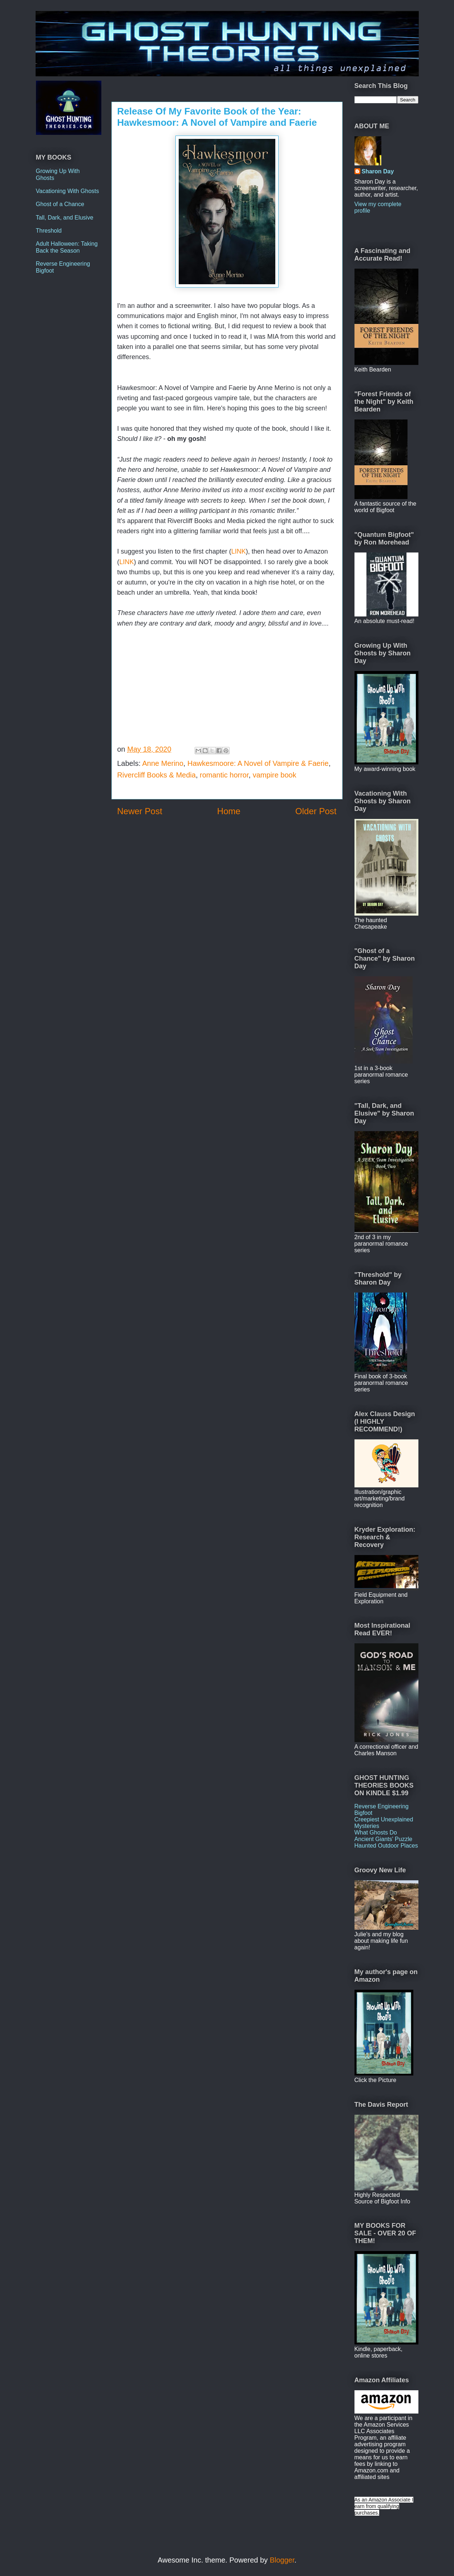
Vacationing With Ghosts (67, 191)
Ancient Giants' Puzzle (383, 1839)
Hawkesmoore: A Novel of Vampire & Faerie (258, 763)
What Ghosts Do (375, 1832)
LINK (238, 551)
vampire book (274, 775)
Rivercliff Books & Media (156, 775)
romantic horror (224, 775)
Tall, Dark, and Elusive (64, 217)
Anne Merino (162, 763)
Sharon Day (378, 171)
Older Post (315, 811)
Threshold (49, 231)
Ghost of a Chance (60, 204)
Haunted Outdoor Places (386, 1845)
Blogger (282, 2560)
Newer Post (139, 811)
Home (228, 811)
